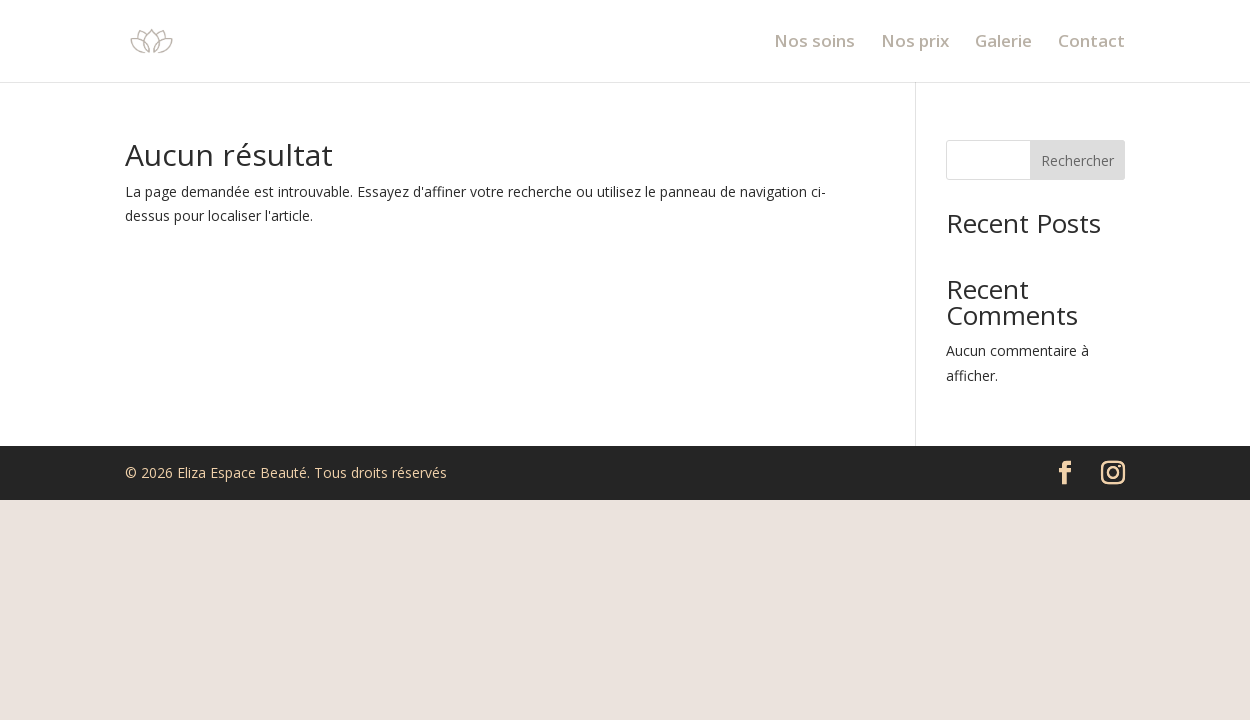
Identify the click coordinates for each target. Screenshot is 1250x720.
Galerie (1003, 43)
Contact (1091, 43)
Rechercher (1077, 160)
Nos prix (915, 43)
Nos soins (814, 43)
